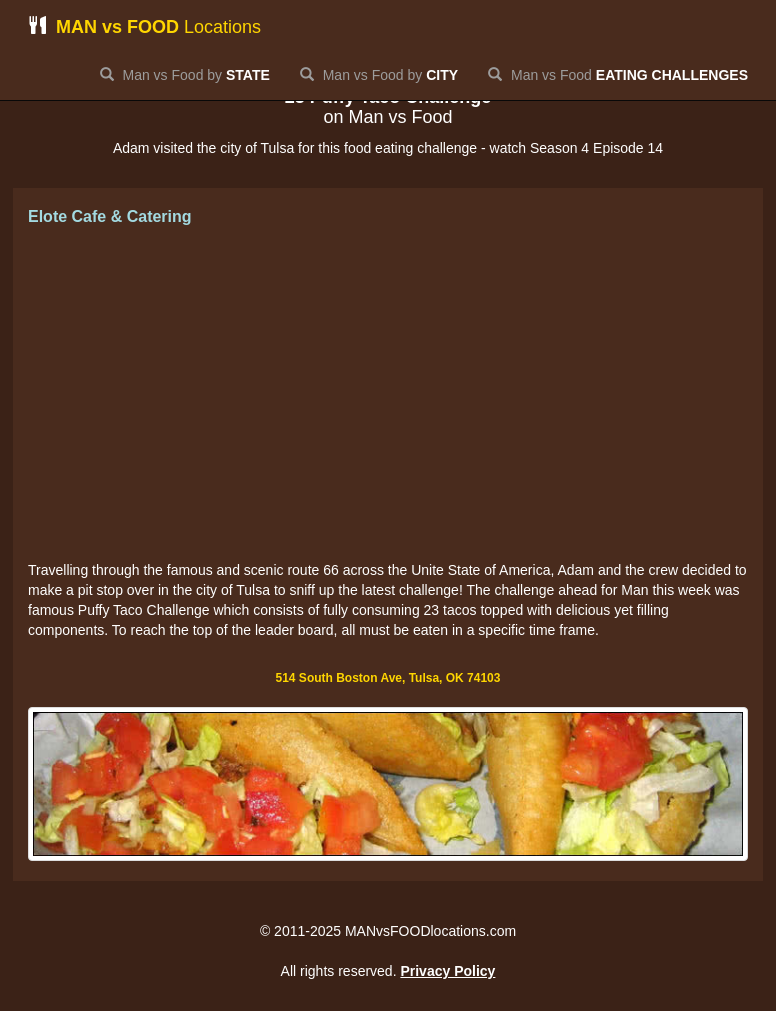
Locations (144, 26)
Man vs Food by (185, 75)
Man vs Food (618, 75)
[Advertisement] (388, 395)
